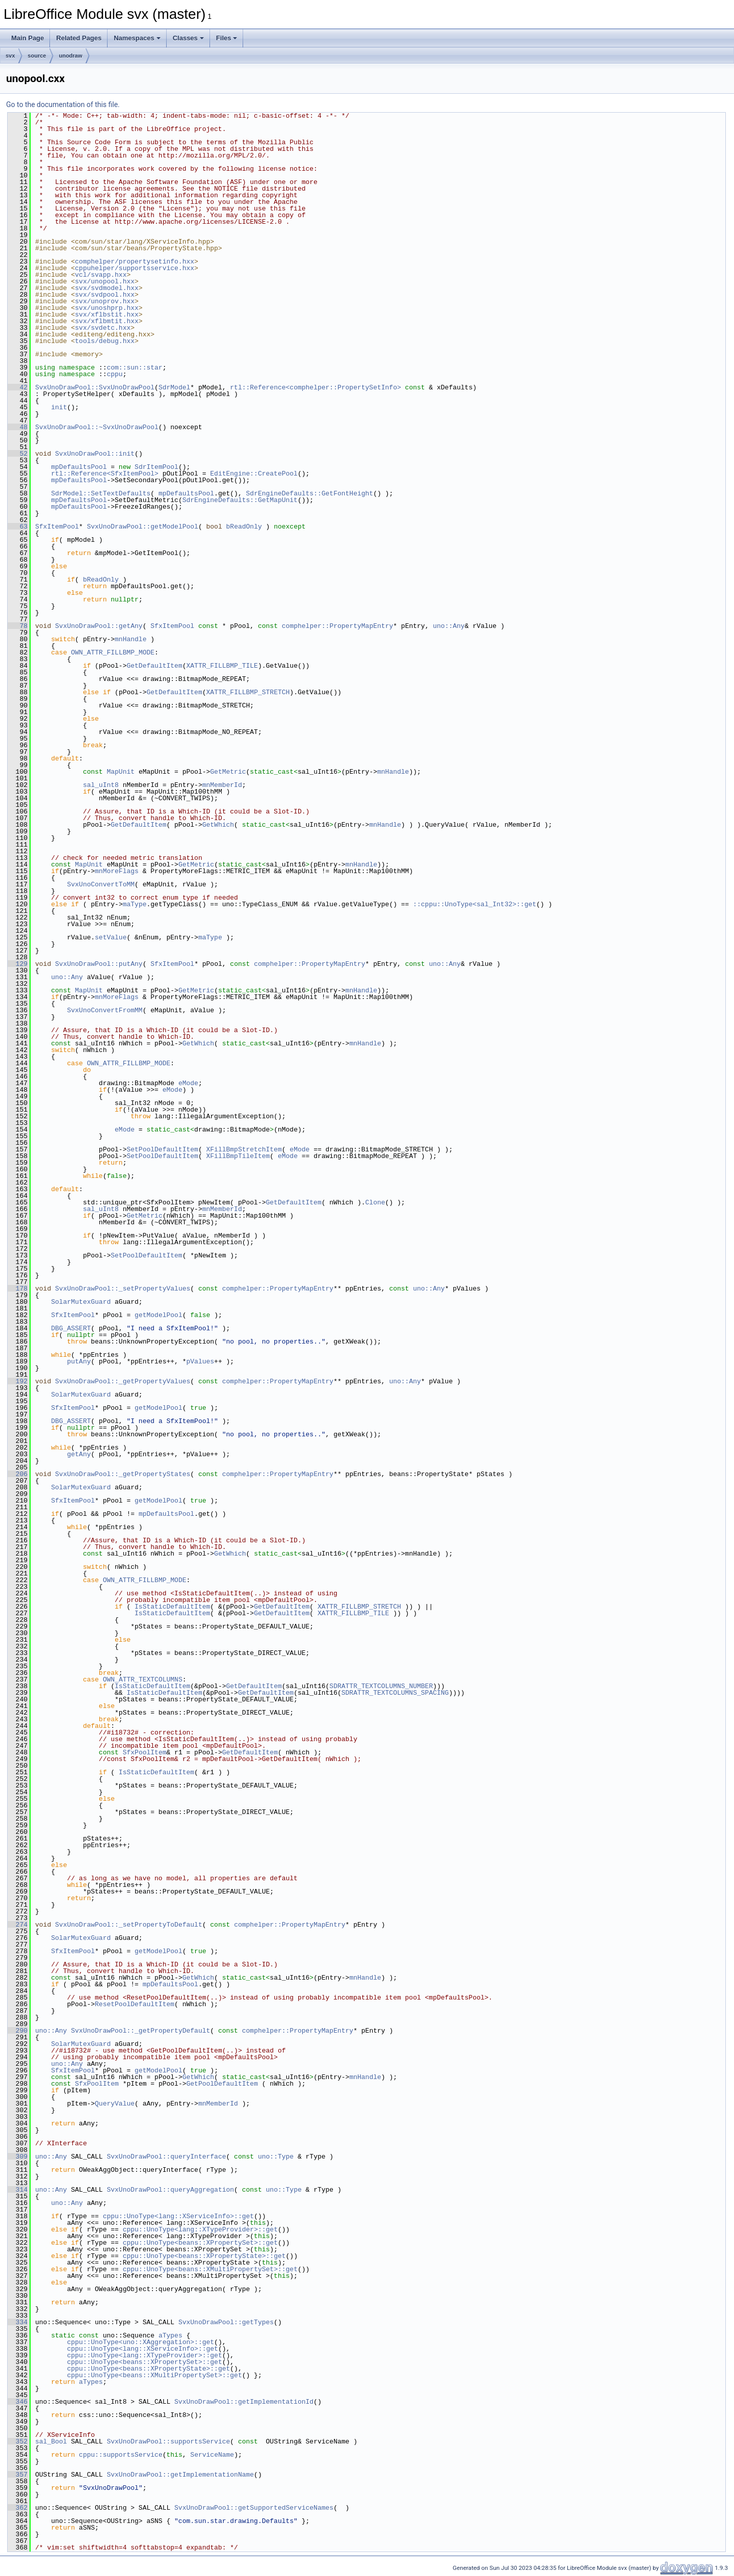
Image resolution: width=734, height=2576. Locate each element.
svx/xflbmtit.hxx (107, 321)
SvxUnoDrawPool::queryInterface (166, 2156)
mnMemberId (222, 785)
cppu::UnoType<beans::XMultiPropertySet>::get (210, 2269)
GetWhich (218, 824)
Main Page (27, 38)
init (59, 407)
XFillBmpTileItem (238, 1156)
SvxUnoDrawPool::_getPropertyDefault (140, 2030)
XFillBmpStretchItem (243, 1149)
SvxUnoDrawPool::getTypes (226, 2322)
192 (18, 1381)
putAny (79, 1361)
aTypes (170, 2335)
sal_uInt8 (101, 785)
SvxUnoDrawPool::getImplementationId (243, 2401)
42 (18, 387)
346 (18, 2401)
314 (18, 2189)
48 (18, 427)
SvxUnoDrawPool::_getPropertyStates (122, 1474)
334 (18, 2322)
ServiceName (212, 2454)
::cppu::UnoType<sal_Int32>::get (474, 904)
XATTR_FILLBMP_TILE (221, 665)
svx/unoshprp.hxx (107, 307)
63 (18, 526)
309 (18, 2156)
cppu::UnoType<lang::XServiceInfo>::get (178, 2216)
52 (18, 453)
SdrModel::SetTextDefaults (100, 493)
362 (18, 2507)
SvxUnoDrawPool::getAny (99, 625)
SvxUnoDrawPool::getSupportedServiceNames (253, 2507)
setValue (110, 937)
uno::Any (448, 625)
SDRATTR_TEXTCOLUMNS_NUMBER (381, 1686)
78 (18, 625)
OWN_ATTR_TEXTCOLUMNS (142, 1679)
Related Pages (78, 38)
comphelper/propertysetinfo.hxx (134, 261)
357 (18, 2474)
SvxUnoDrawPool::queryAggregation (170, 2189)
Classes (188, 38)
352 (18, 2441)
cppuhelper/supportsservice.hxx (134, 268)
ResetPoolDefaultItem (134, 2004)
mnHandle (130, 639)
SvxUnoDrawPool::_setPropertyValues (122, 1288)
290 (18, 2030)
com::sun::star (134, 367)
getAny (79, 1454)
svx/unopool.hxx (105, 281)
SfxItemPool (57, 526)
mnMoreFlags (117, 871)
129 (18, 963)
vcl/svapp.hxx (100, 274)
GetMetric (228, 771)
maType (135, 904)
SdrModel (174, 387)
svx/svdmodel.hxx (107, 288)
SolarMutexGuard (81, 1301)
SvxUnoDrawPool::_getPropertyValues (122, 1381)
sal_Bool (51, 2441)
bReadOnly (243, 526)
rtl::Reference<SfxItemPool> (105, 473)
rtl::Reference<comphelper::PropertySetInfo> (315, 387)
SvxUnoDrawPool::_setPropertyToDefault (128, 1924)
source (37, 55)
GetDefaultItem (154, 665)
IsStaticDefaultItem (172, 1606)
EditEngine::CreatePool (254, 473)
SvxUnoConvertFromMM (104, 1010)
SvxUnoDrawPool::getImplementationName (180, 2474)
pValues (200, 1361)
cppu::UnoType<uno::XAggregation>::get (140, 2342)
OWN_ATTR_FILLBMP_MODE (112, 652)
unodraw (70, 55)
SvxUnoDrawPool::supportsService (168, 2441)
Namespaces (137, 38)
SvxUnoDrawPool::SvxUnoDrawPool (94, 387)
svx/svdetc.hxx (102, 327)
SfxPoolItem (145, 1752)
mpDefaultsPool (79, 466)
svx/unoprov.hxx (105, 301)
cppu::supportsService (121, 2454)
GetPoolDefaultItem (221, 2083)
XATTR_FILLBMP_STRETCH (248, 692)
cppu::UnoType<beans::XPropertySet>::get (200, 2242)
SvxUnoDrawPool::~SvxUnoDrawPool (97, 427)
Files (227, 38)
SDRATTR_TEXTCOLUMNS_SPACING (395, 1692)
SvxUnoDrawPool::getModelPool (142, 526)
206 (18, 1474)
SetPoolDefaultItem (162, 1149)
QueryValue (115, 2103)
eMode (188, 1083)
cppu (114, 374)
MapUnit (121, 771)
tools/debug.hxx (105, 341)
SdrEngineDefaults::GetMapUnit (240, 500)
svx (10, 55)
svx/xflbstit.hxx (107, 314)
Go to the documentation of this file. (63, 104)
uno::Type (276, 2156)
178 (18, 1288)
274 (18, 1924)
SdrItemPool (156, 466)
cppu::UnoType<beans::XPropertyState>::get (204, 2255)
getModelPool (158, 1315)
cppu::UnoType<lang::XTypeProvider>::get (200, 2229)
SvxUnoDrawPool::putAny (99, 963)
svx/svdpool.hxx (105, 294)
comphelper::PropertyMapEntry (337, 625)
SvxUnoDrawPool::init (95, 453)
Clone (375, 1202)
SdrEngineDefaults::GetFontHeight (309, 493)
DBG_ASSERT (71, 1328)
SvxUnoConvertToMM (101, 884)
